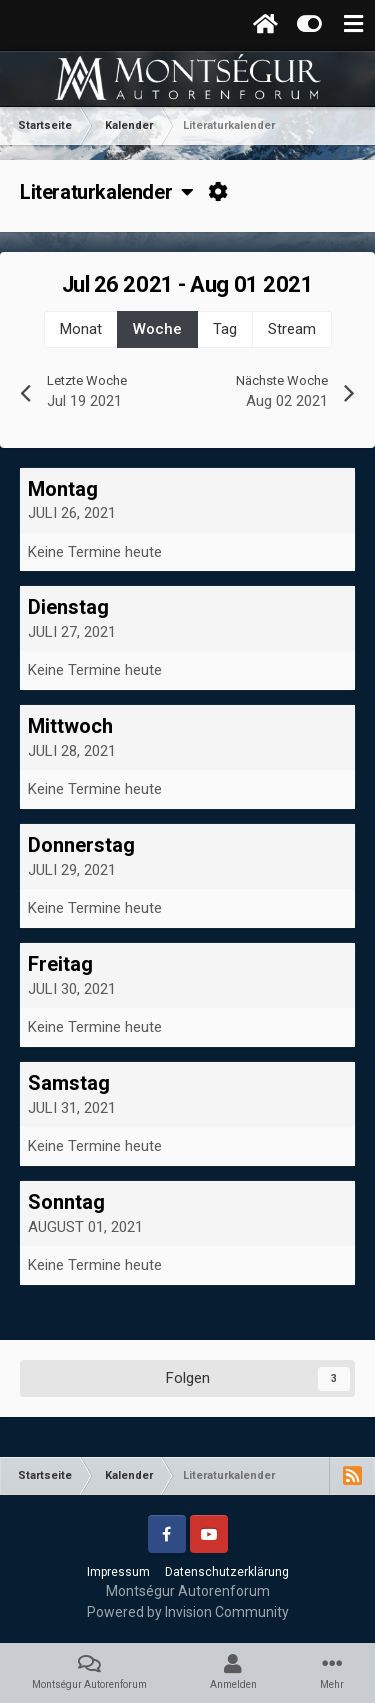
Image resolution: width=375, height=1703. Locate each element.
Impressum (118, 1572)
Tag (225, 329)
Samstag (69, 1083)
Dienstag (68, 607)
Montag (63, 489)
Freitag (60, 964)
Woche (157, 329)
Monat (81, 329)
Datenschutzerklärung (227, 1572)
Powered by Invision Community (188, 1612)
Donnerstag (81, 845)
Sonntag (66, 1202)
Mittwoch (70, 726)
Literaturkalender (107, 192)
